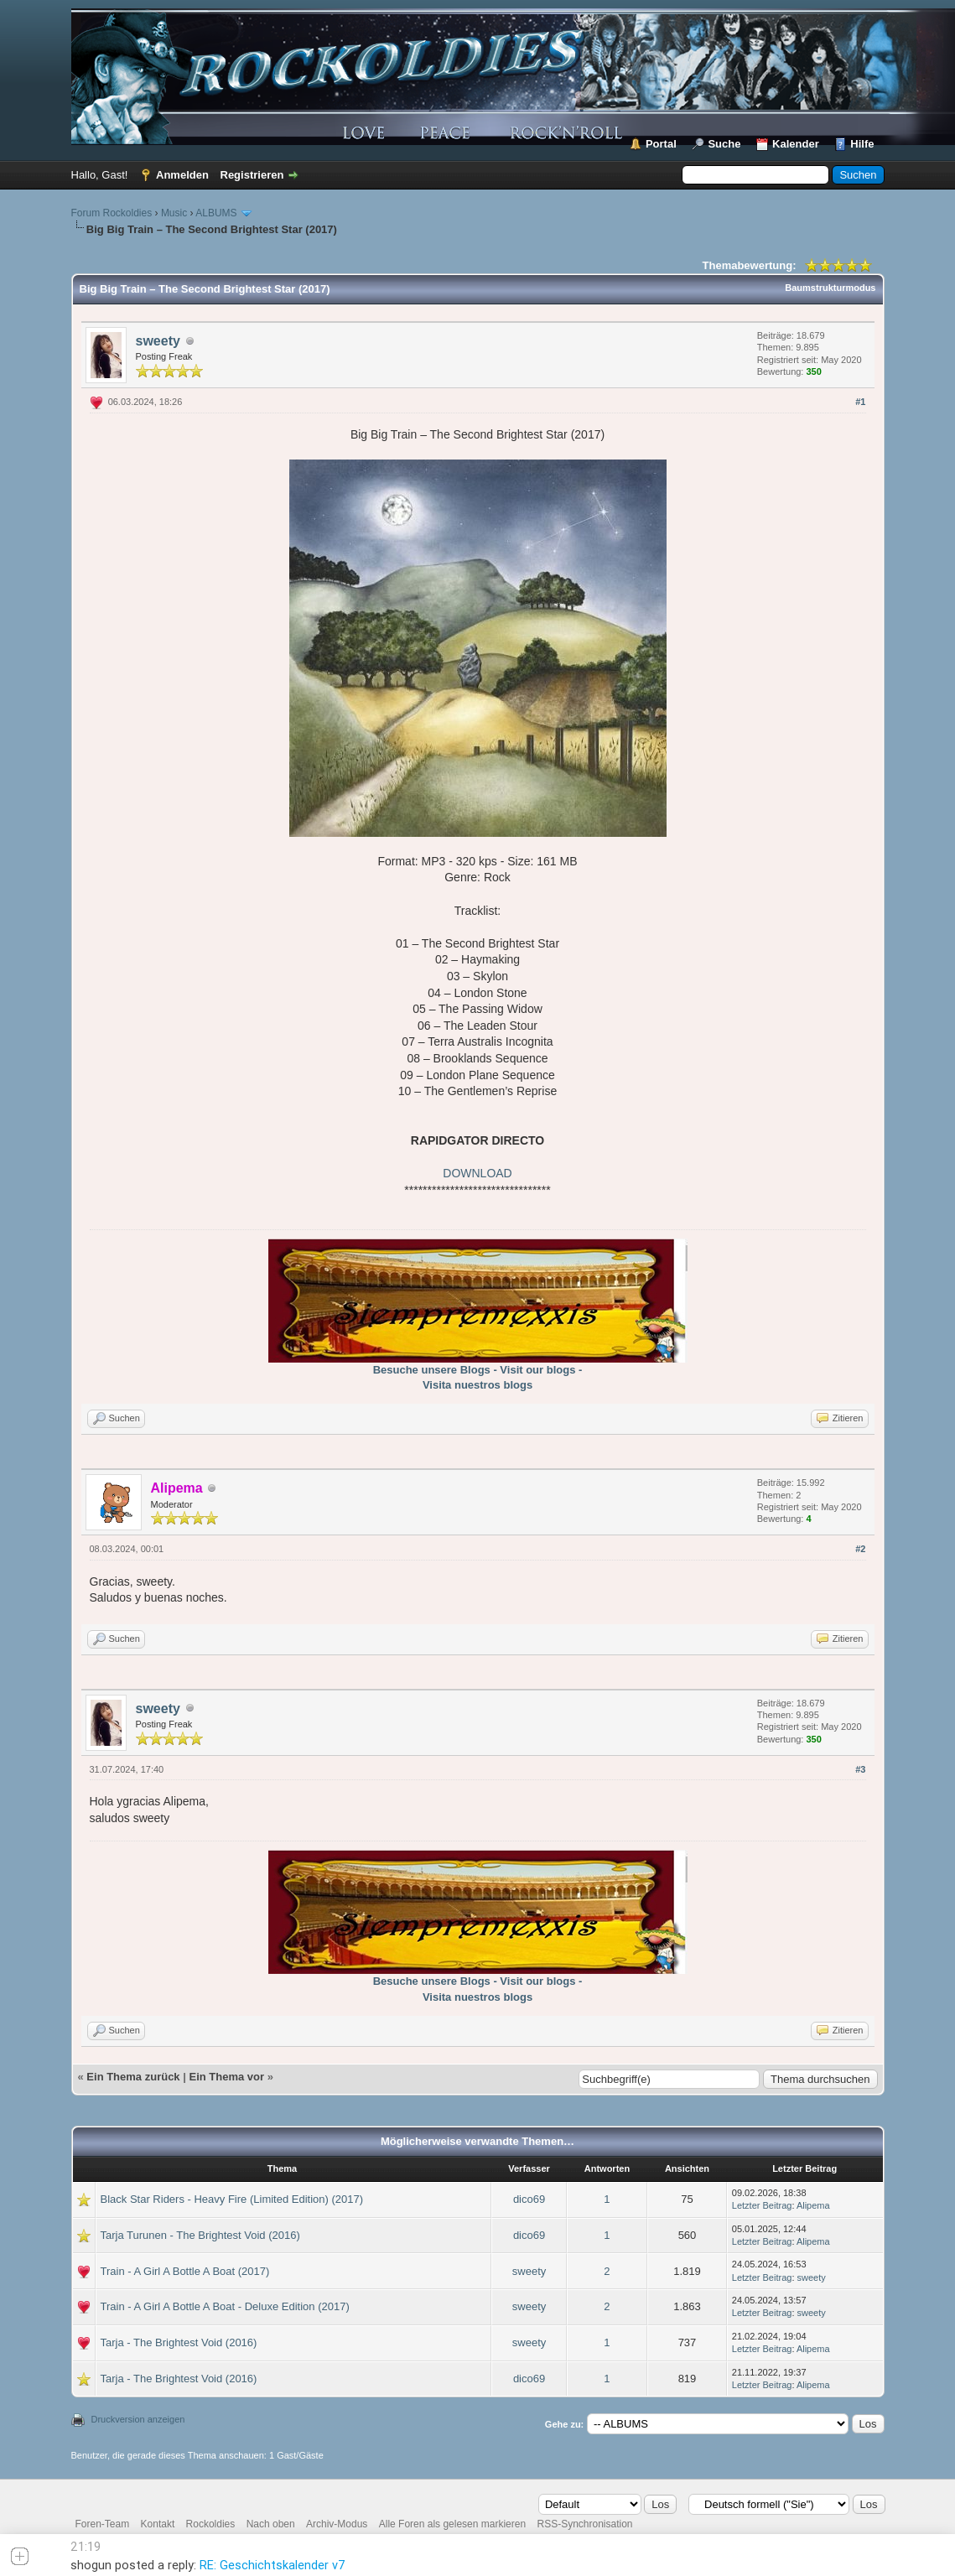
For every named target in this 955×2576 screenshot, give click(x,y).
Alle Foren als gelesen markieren (452, 2524)
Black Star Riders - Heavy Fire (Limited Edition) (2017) (232, 2199)
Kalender (795, 144)
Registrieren (252, 175)
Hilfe (862, 144)
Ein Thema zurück (132, 2076)
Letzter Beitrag (762, 2205)
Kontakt (158, 2524)
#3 (860, 1769)
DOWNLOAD (477, 1173)
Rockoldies (211, 2524)
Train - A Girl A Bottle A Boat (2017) (185, 2271)
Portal (661, 144)
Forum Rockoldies (112, 213)
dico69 (529, 2199)
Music (174, 213)
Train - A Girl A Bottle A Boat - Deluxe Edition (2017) (225, 2306)
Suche (724, 144)
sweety (158, 341)
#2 (860, 1549)
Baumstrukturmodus (830, 288)
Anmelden (182, 175)
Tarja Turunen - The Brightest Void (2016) (200, 2235)
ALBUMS (215, 213)
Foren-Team (102, 2524)
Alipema (813, 2205)
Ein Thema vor (226, 2076)
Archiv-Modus (336, 2524)
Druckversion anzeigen (138, 2419)
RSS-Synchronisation (584, 2524)
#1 (860, 402)
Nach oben (271, 2524)
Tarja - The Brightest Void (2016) (179, 2342)
